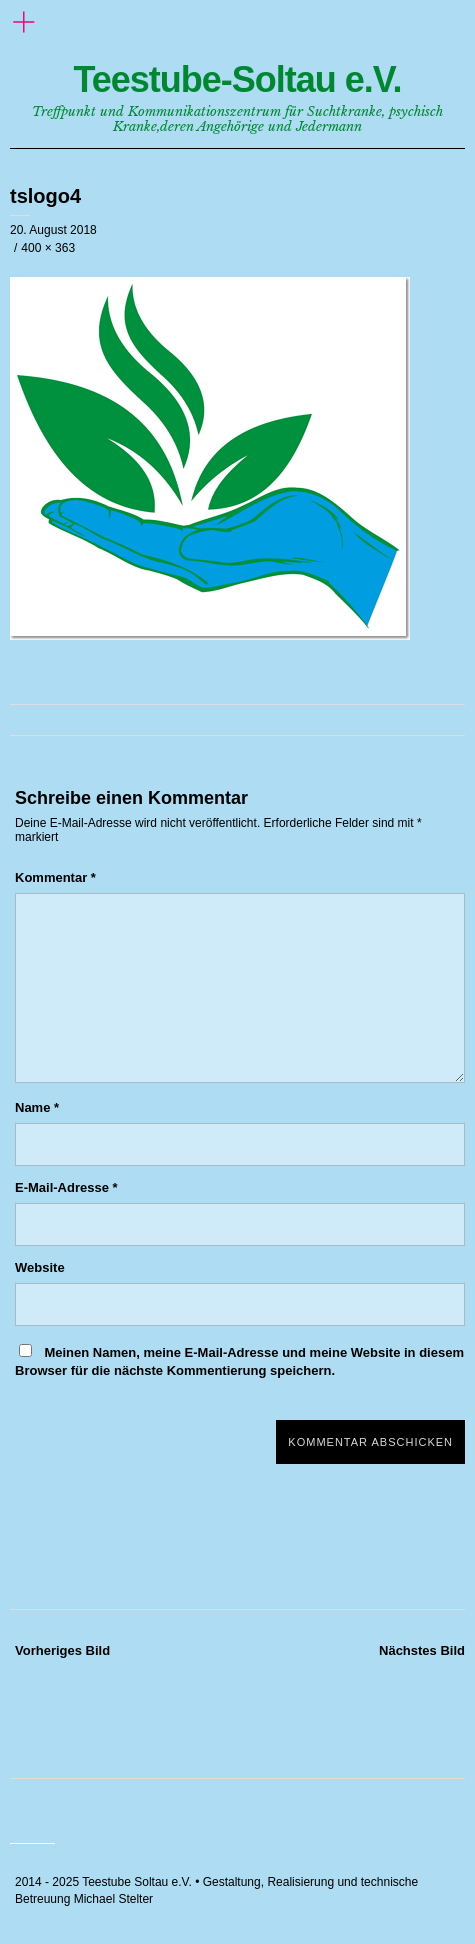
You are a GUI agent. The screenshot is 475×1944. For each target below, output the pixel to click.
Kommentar (55, 877)
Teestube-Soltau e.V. (237, 79)
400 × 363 (48, 248)
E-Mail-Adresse (66, 1187)
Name (37, 1107)
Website (40, 1267)
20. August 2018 (53, 230)
